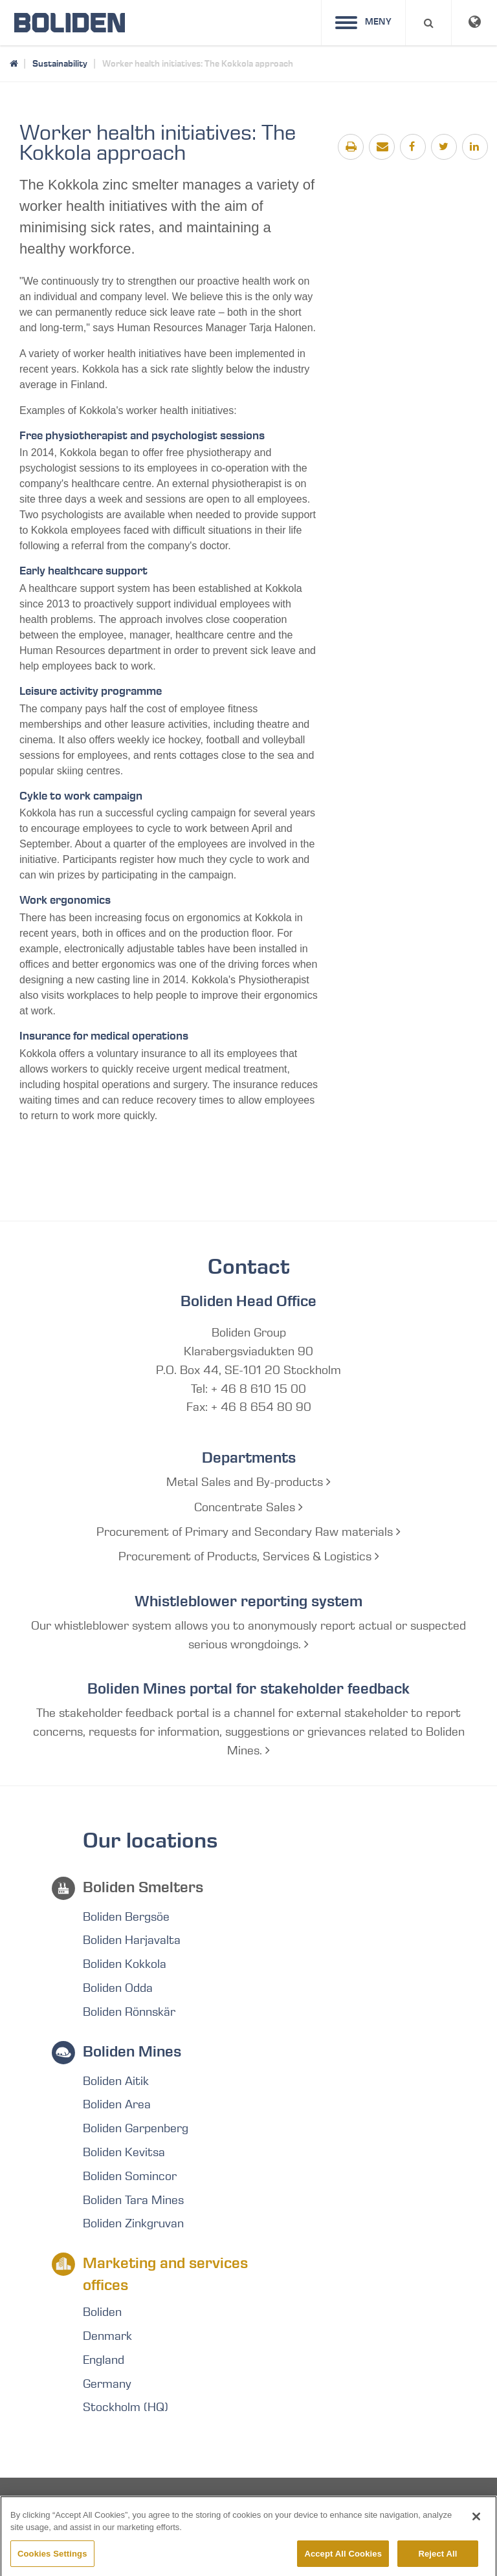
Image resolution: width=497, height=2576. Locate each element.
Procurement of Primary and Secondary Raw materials (248, 1532)
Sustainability (59, 63)
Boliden (102, 2312)
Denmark (107, 2336)
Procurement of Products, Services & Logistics (248, 1556)
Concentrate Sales (248, 1507)
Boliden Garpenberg (135, 2128)
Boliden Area (117, 2104)
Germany (107, 2384)
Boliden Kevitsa (124, 2152)
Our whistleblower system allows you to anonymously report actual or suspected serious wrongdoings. (248, 1635)
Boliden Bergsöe (126, 1917)
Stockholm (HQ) (125, 2407)
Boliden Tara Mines (133, 2200)
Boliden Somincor (130, 2176)
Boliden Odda (118, 1988)
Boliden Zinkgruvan (133, 2223)
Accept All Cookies (343, 2562)
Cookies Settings (52, 2562)
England (103, 2360)
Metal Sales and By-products (248, 1482)
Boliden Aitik (116, 2081)
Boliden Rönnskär (129, 2012)
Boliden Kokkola (124, 1964)
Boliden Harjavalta (132, 1940)
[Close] (476, 2525)
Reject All (437, 2562)
